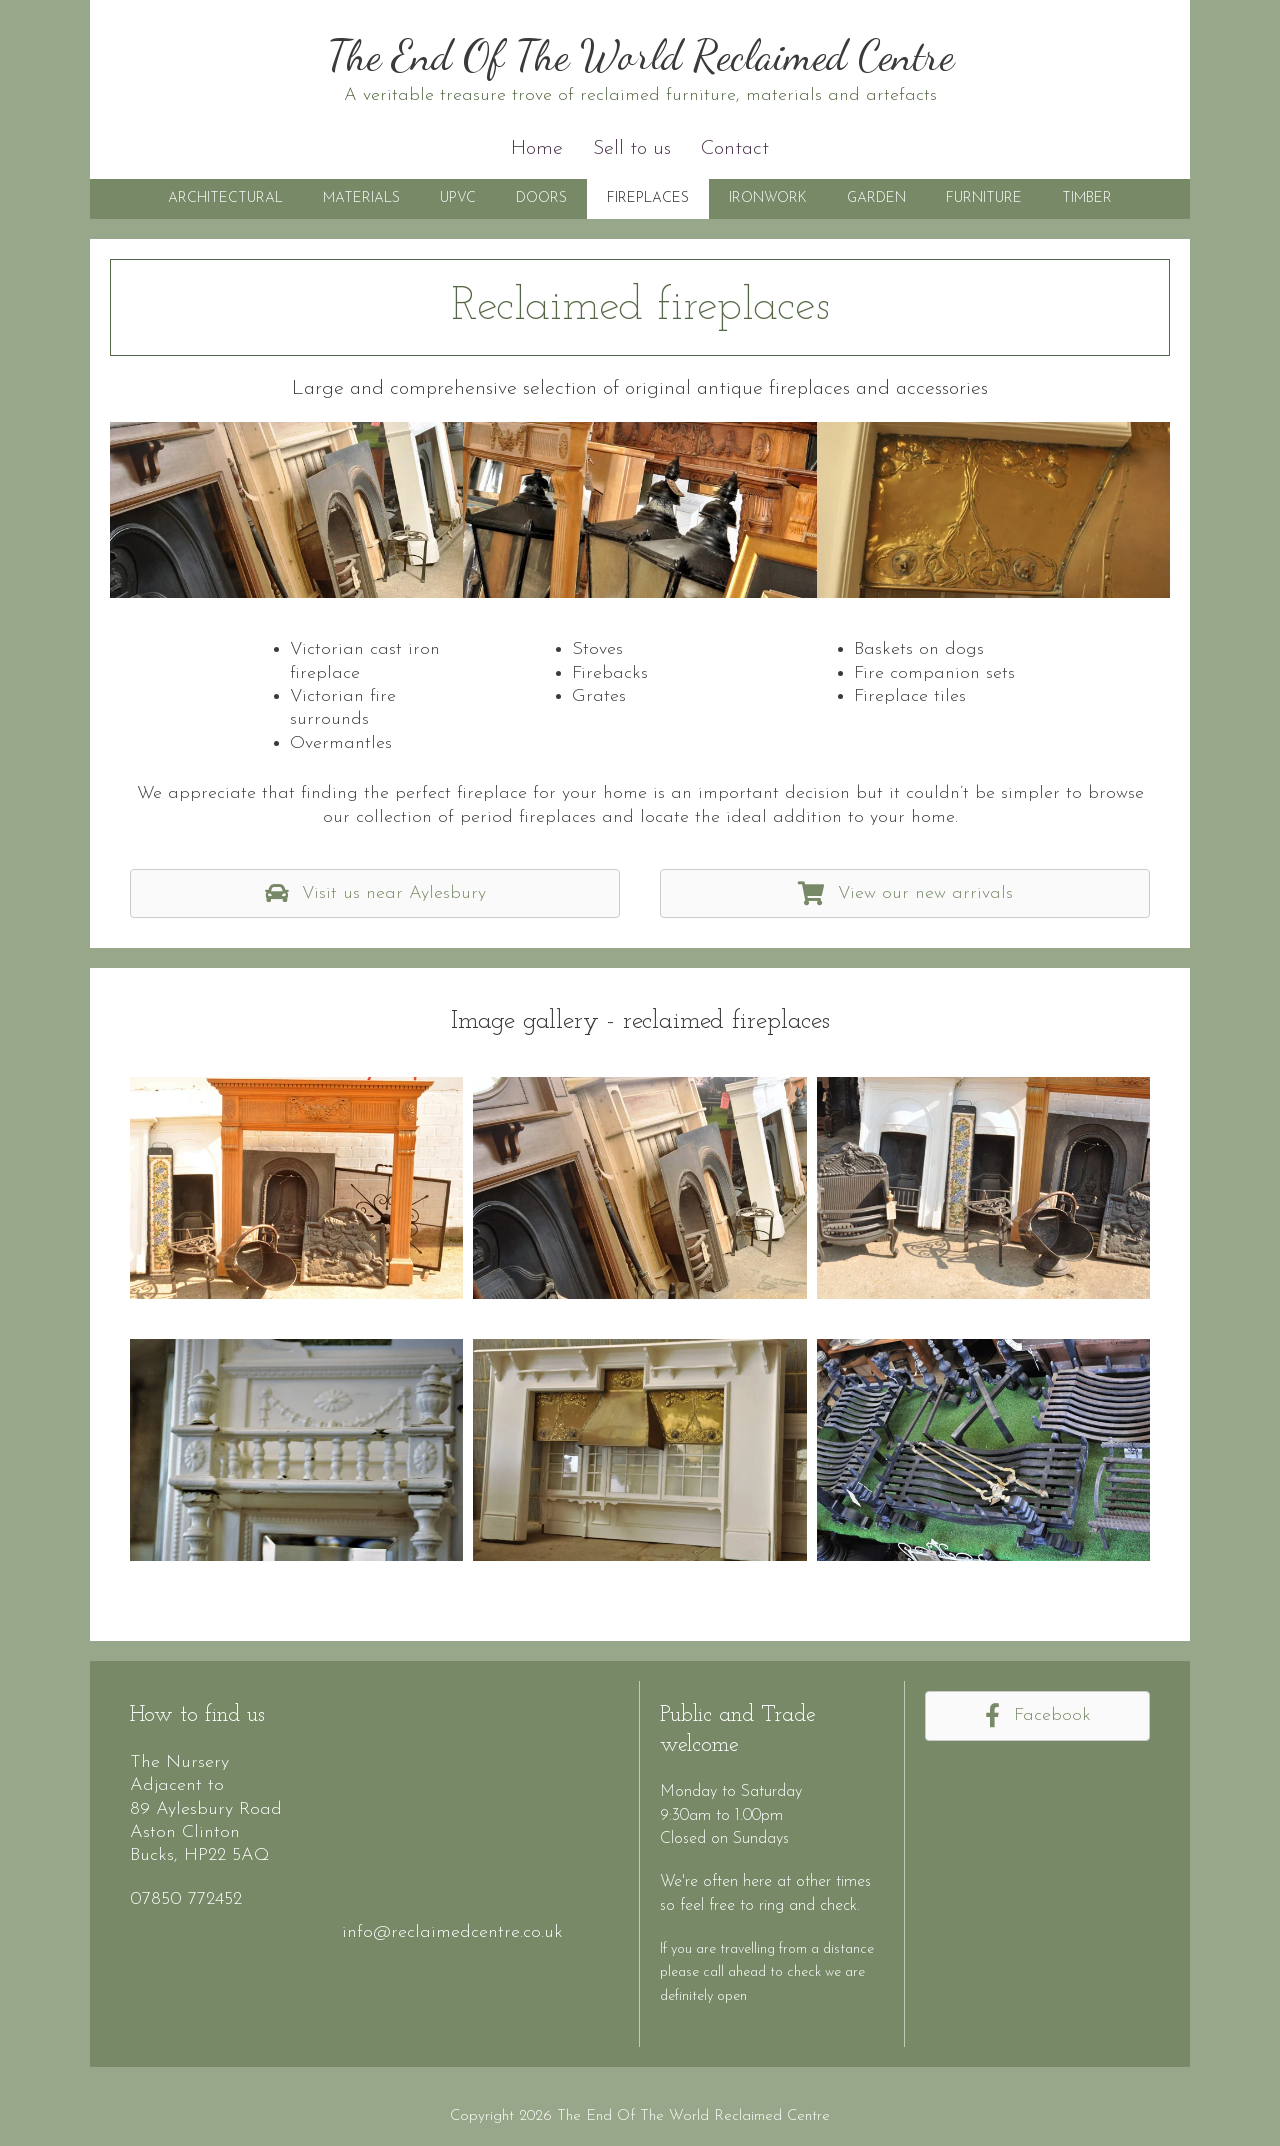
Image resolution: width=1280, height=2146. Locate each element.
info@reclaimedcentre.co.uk (452, 1932)
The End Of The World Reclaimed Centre (640, 55)
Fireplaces (648, 198)
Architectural (225, 198)
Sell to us (632, 149)
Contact (735, 149)
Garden (876, 198)
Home (537, 149)
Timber (1087, 198)
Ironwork (768, 198)
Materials (361, 198)
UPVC (458, 198)
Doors (541, 198)
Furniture (984, 198)
